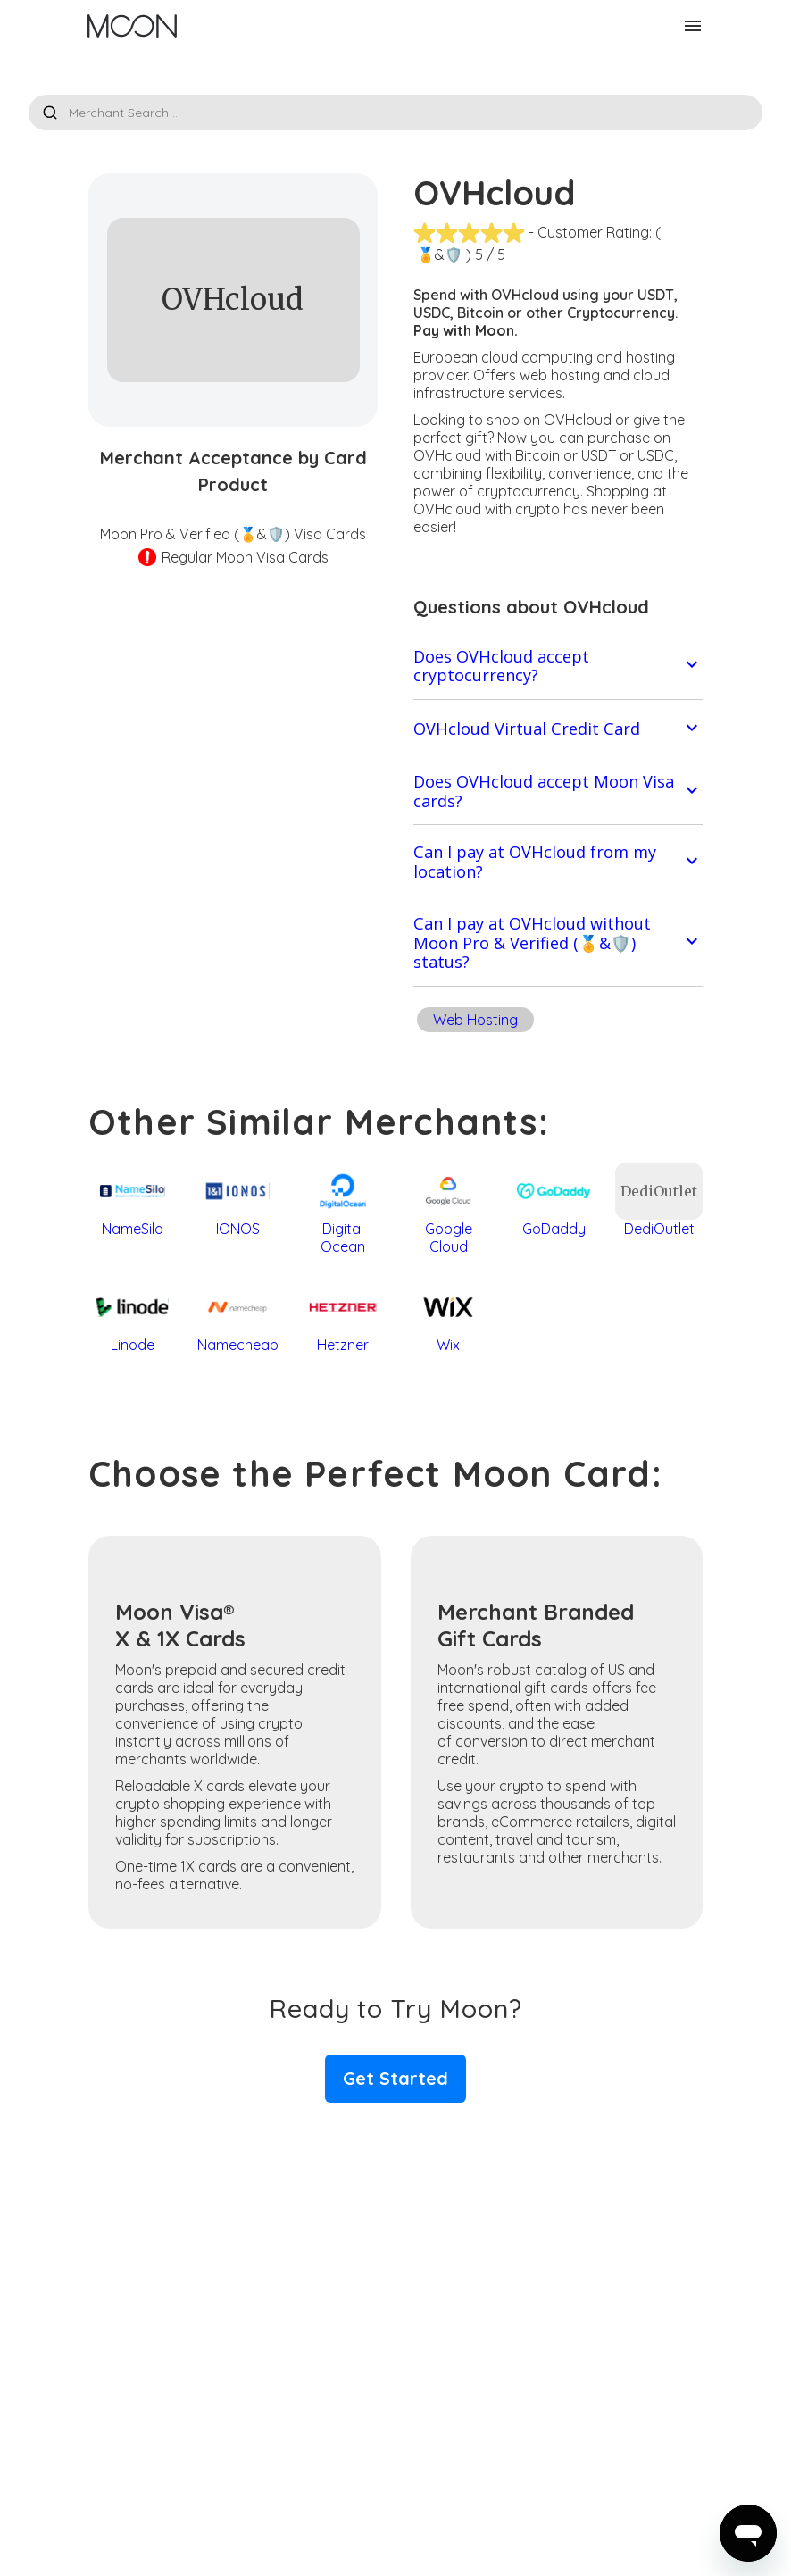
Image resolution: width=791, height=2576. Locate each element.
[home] (132, 26)
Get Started (395, 2078)
